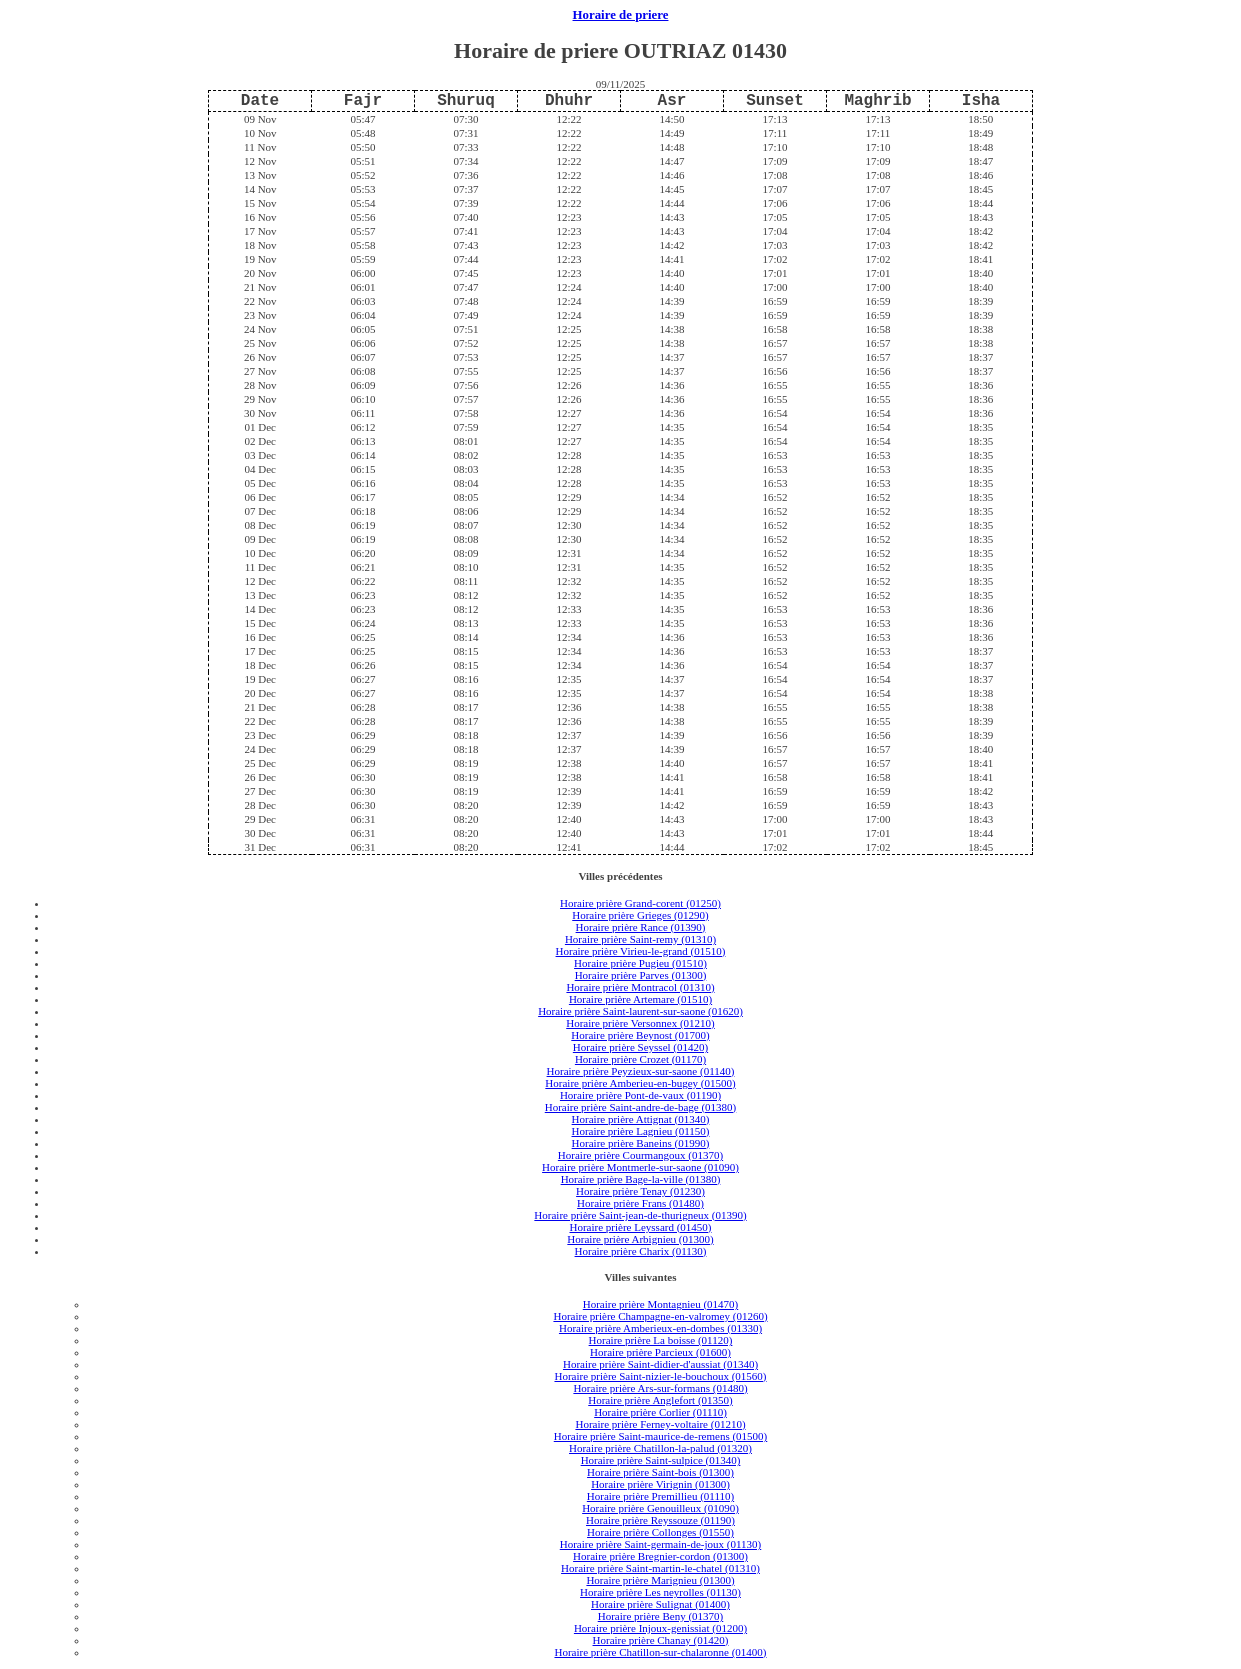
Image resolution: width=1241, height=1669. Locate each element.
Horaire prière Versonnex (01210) (640, 1023)
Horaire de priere (621, 15)
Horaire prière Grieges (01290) (640, 915)
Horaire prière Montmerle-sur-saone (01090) (640, 1167)
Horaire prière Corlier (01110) (660, 1412)
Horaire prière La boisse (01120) (661, 1340)
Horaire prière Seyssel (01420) (640, 1047)
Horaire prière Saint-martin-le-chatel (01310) (660, 1568)
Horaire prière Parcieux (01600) (660, 1352)
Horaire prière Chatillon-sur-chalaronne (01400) (660, 1652)
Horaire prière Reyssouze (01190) (660, 1520)
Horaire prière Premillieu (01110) (660, 1496)
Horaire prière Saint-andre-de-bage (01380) (641, 1107)
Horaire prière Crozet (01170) (640, 1059)
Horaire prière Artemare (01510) (640, 999)
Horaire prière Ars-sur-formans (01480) (660, 1388)
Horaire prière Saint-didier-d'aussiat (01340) (660, 1364)
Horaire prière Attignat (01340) (641, 1119)
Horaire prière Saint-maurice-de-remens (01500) (661, 1436)
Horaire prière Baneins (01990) (641, 1143)
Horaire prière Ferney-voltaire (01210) (660, 1424)
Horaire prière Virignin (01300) (660, 1484)
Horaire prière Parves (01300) (641, 975)
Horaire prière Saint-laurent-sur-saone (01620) (640, 1011)
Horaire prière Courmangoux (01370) (640, 1155)
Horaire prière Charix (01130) (641, 1251)
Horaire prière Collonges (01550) (660, 1532)
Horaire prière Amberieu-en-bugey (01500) (640, 1083)
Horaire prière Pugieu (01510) (640, 963)
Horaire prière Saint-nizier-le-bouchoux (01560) (660, 1376)
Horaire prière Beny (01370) (661, 1616)
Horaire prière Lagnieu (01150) (641, 1131)
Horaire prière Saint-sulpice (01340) (661, 1460)
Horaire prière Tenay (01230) (640, 1191)
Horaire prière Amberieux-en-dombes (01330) (660, 1328)
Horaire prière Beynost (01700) (640, 1035)
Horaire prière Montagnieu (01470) (660, 1304)
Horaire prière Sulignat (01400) (660, 1604)
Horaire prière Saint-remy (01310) (640, 939)
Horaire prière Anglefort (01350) (660, 1400)
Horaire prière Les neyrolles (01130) (660, 1592)
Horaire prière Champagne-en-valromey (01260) (660, 1316)
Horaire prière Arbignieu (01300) (640, 1239)
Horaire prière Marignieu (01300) (660, 1580)
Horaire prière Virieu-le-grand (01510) (641, 951)
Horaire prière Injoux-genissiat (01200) (660, 1628)
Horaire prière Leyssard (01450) (640, 1227)
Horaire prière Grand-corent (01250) (640, 903)
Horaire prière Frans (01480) (640, 1203)
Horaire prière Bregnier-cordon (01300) (660, 1556)
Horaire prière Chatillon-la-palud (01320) (660, 1448)
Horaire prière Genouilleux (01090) (660, 1508)
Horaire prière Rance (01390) (641, 927)
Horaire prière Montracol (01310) (640, 987)
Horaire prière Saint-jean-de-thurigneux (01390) (640, 1215)
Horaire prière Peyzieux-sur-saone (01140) (641, 1071)
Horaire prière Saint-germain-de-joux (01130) (661, 1544)
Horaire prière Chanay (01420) (661, 1640)
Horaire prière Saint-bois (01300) (660, 1472)
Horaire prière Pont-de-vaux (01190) (640, 1095)
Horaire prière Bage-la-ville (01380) (641, 1179)
